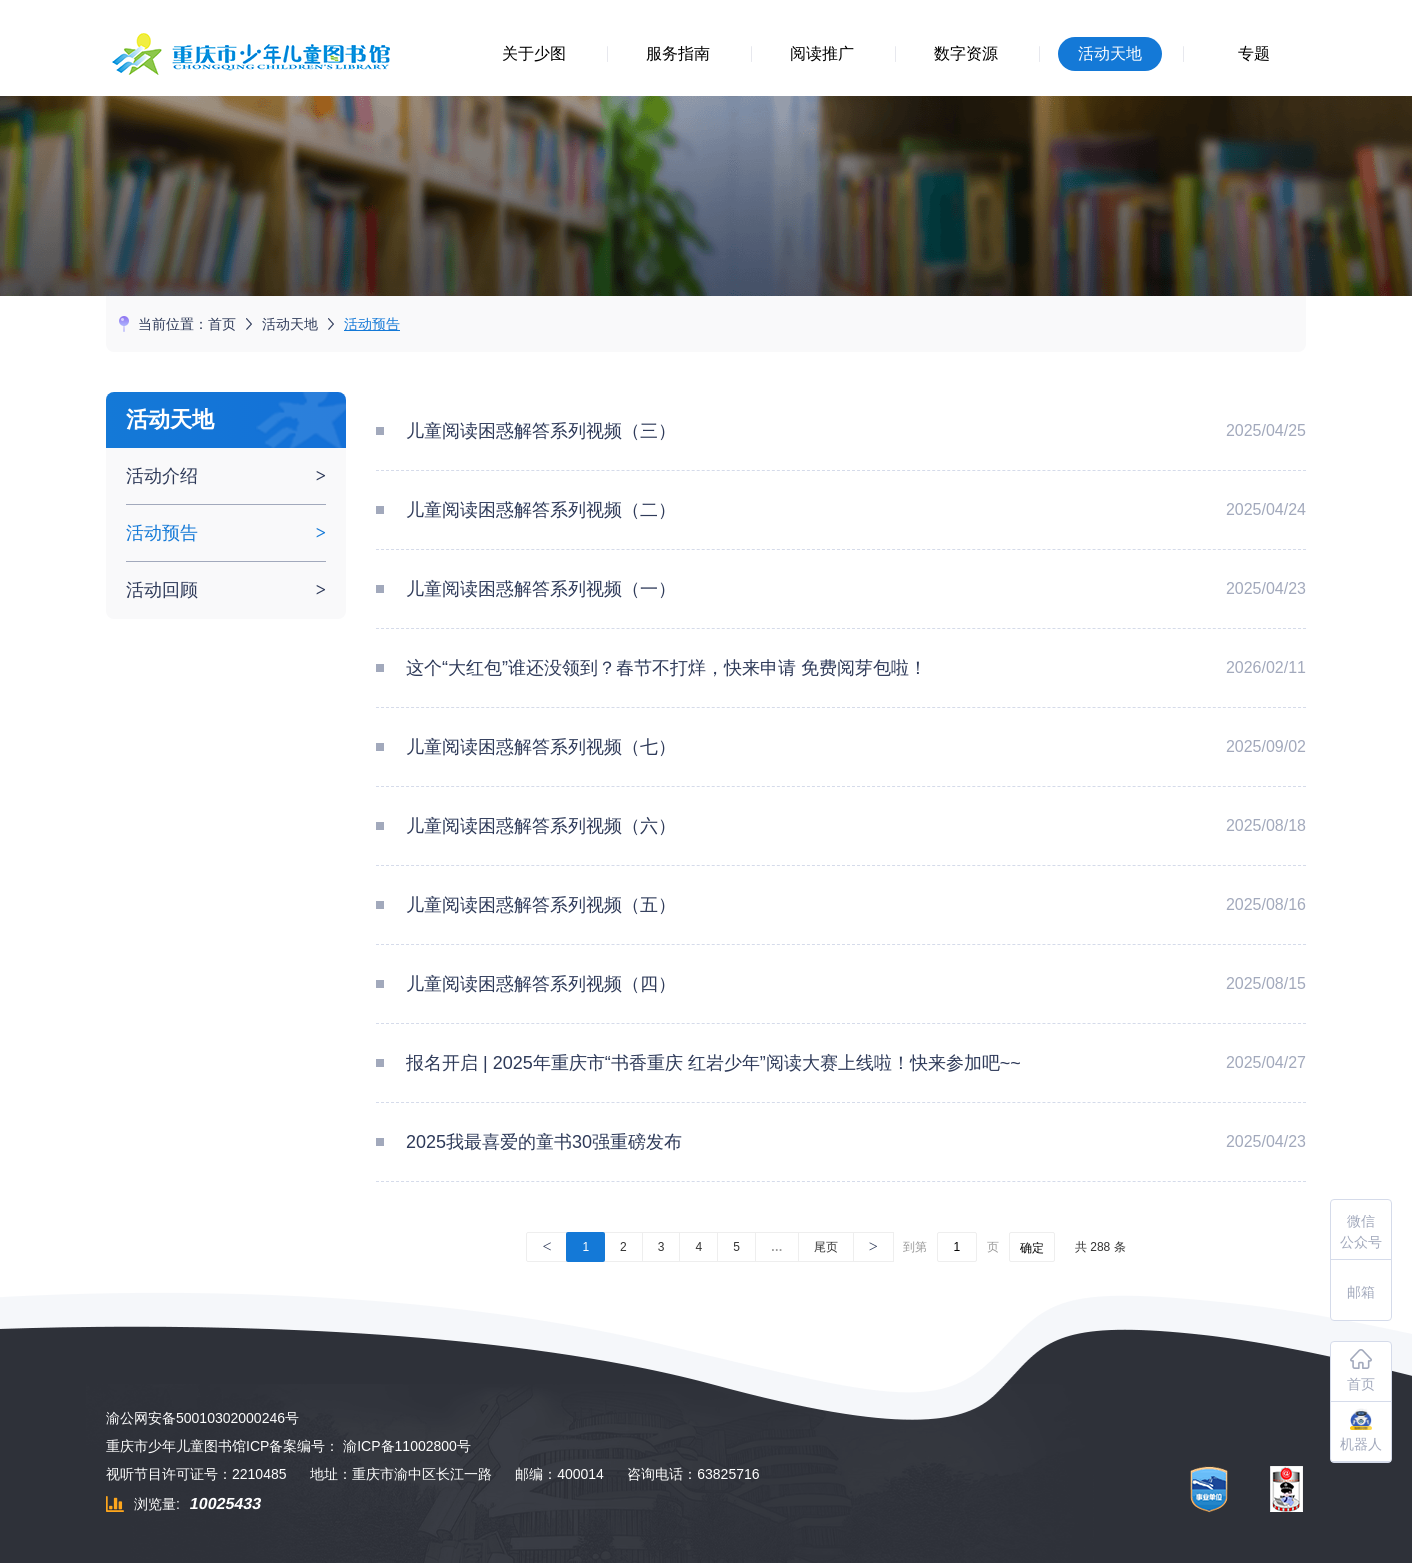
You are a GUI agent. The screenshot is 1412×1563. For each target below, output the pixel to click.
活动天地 (1110, 53)
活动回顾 (162, 590)
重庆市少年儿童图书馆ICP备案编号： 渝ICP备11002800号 (288, 1446)
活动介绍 (162, 476)
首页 (222, 324)
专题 (1254, 53)
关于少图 (534, 53)
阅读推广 (822, 53)
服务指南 (678, 53)
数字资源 (966, 53)
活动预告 (372, 324)
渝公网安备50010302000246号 (202, 1418)
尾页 (826, 1247)
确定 (1032, 1248)
